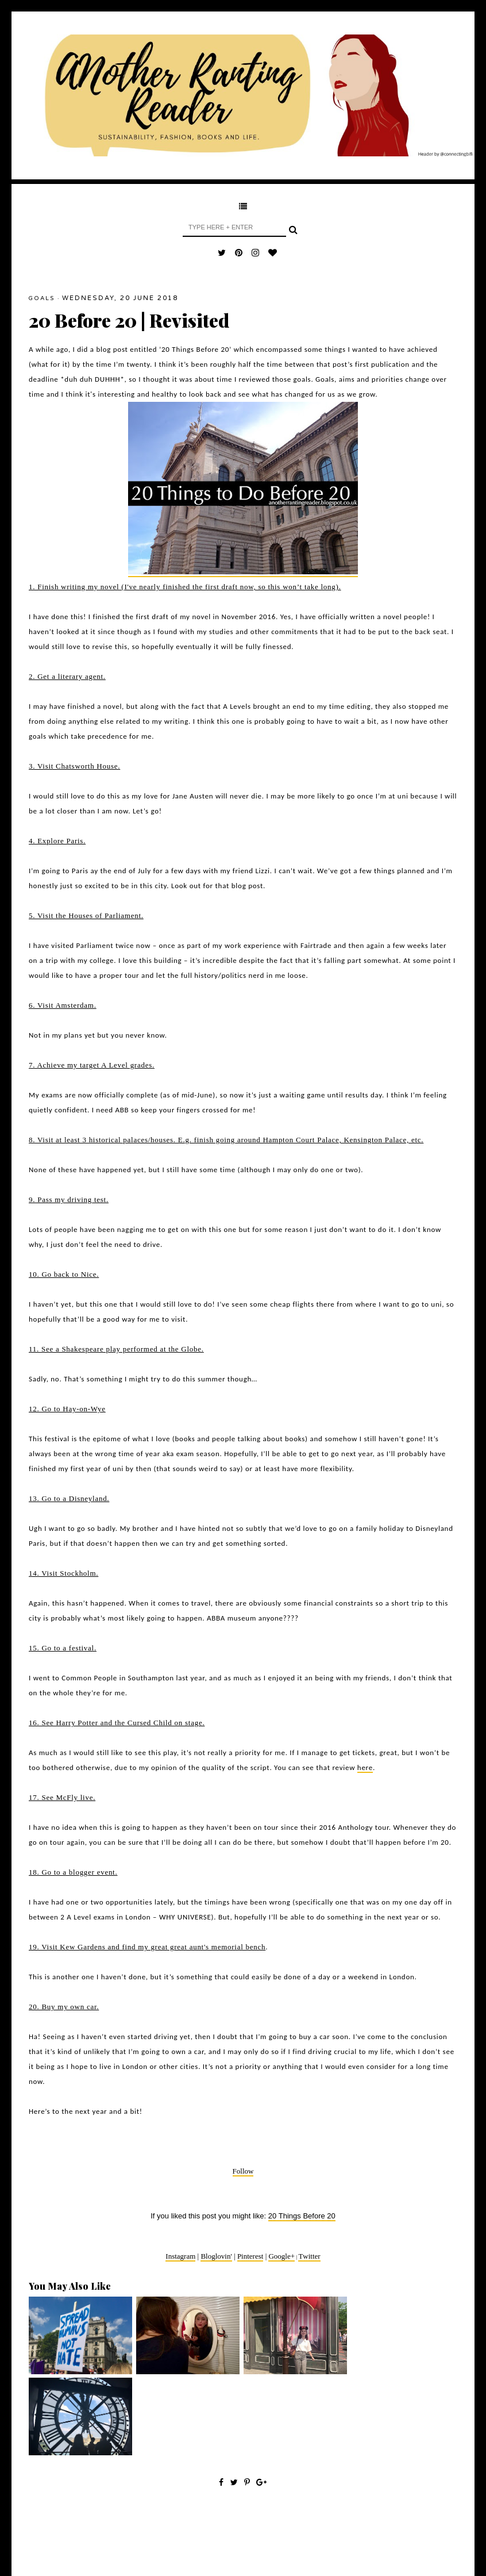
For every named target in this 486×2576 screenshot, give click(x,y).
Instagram (180, 2256)
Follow (243, 2171)
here (365, 1767)
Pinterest (250, 2256)
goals (42, 298)
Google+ (281, 2256)
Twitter (309, 2256)
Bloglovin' (216, 2256)
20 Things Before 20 (301, 2216)
